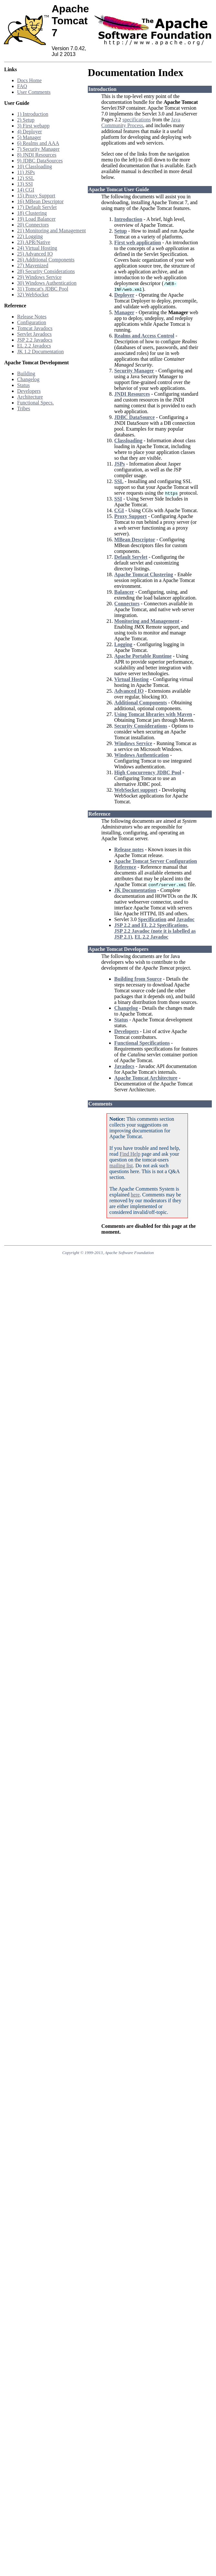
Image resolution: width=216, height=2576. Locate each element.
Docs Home (29, 80)
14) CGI (25, 190)
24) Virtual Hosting (37, 248)
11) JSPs (26, 172)
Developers (29, 391)
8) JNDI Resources (37, 155)
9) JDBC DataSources (40, 160)
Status (23, 385)
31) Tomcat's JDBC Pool (42, 289)
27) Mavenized (32, 265)
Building (26, 373)
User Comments (34, 92)
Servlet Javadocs (34, 334)
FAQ (22, 86)
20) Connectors (33, 224)
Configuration (31, 322)
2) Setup (26, 120)
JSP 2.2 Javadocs (34, 340)
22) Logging (30, 236)
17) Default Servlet (37, 207)
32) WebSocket (33, 294)
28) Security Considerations (46, 271)
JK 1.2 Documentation (40, 351)
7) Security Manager (38, 149)
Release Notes (31, 316)
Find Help (129, 1154)
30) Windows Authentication (47, 283)
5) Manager (29, 137)
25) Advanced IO (35, 254)
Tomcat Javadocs (35, 328)
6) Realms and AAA (38, 143)
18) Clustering (32, 213)
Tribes (23, 408)
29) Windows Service (39, 277)
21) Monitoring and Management (51, 230)
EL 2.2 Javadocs (34, 345)
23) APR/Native (33, 242)
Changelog (28, 379)
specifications (136, 119)
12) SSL (25, 178)
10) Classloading (34, 166)
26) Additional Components (46, 259)
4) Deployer (29, 131)
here (135, 1194)
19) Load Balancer (36, 219)
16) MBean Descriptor (40, 201)
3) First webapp (33, 125)
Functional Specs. (35, 402)
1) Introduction (32, 114)
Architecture (30, 397)
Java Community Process (140, 122)
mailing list (121, 1165)
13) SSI (25, 184)
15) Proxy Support (36, 195)
